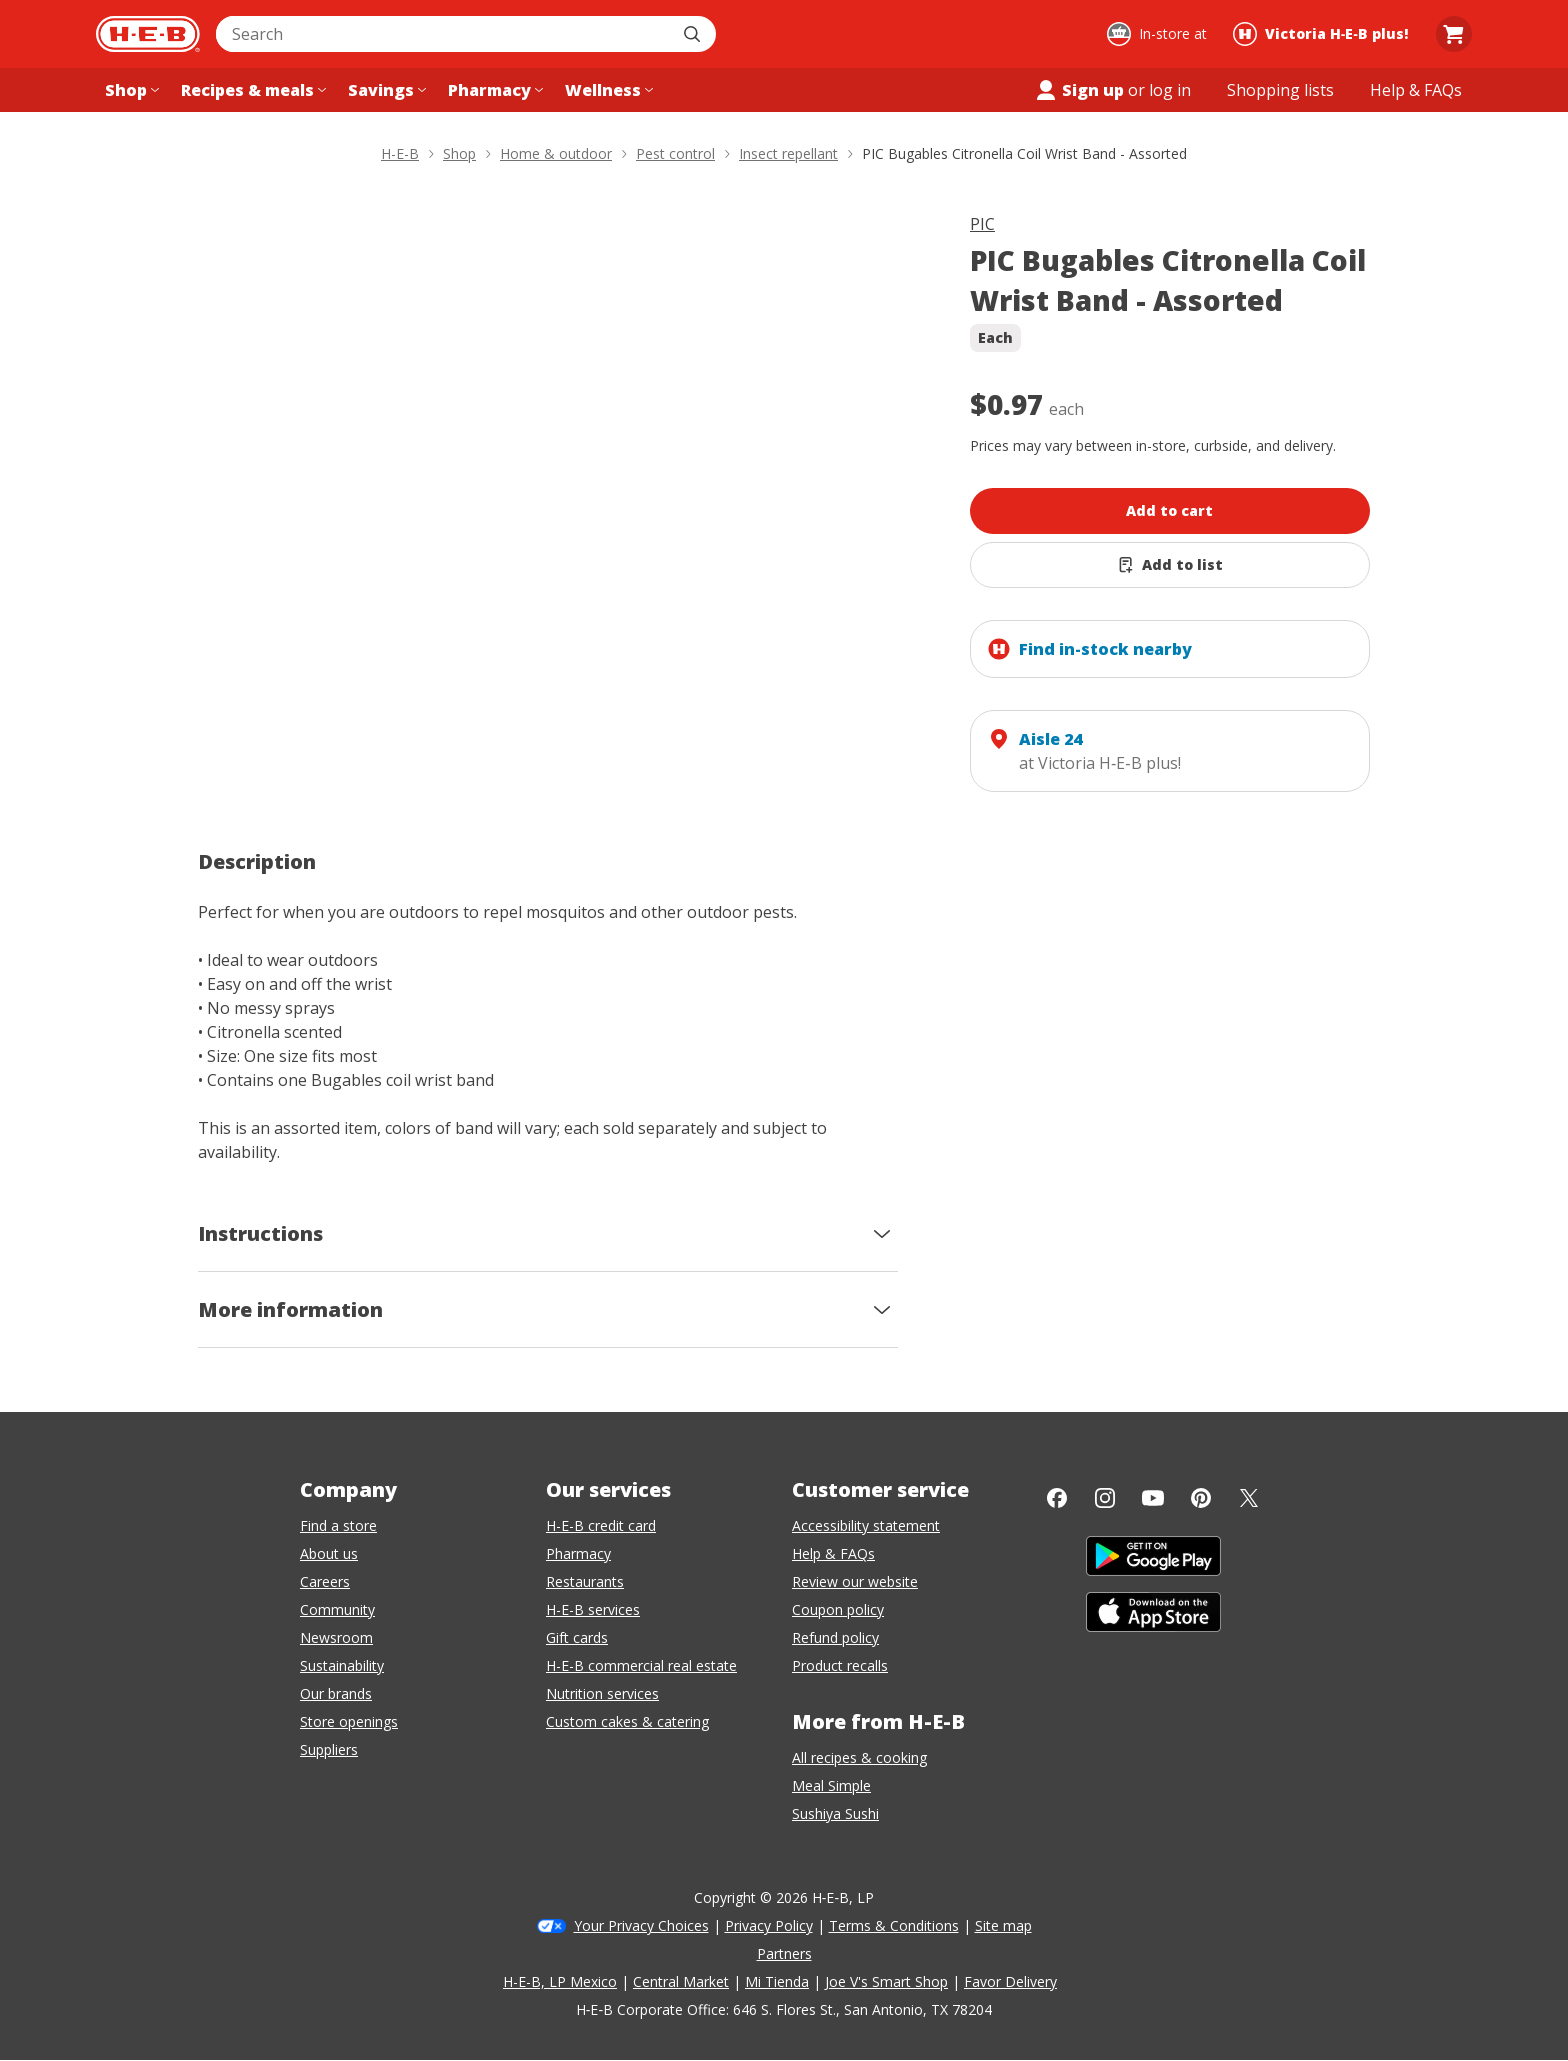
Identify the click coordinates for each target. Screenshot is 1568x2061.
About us (329, 1553)
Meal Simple (831, 1785)
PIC (982, 224)
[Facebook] (1057, 1498)
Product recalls (840, 1665)
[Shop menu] (130, 90)
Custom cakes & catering (627, 1721)
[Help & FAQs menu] (1416, 90)
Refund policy (835, 1637)
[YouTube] (1153, 1498)
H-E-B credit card (601, 1525)
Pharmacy (578, 1553)
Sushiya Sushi (835, 1813)
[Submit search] (694, 34)
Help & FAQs (833, 1553)
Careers (325, 1581)
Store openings (349, 1721)
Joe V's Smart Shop (886, 1981)
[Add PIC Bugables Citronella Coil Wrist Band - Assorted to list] (1170, 565)
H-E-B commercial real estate (641, 1665)
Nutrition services (602, 1693)
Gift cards (577, 1637)
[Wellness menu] (607, 90)
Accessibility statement (866, 1525)
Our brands (336, 1693)
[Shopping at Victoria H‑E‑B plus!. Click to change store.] (1323, 34)
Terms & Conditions (894, 1925)
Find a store (338, 1525)
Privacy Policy (769, 1925)
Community (337, 1609)
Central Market (681, 1981)
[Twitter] (1249, 1498)
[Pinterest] (1201, 1498)
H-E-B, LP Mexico (560, 1981)
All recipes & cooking (859, 1757)
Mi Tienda (777, 1981)
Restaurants (585, 1581)
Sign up (1079, 90)
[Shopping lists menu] (1280, 90)
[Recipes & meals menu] (251, 90)
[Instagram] (1105, 1498)
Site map (1003, 1925)
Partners (784, 1953)
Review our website (855, 1581)
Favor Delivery (1010, 1981)
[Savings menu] (385, 90)
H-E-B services (593, 1609)
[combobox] (444, 34)
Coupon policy (838, 1609)
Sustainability (342, 1665)
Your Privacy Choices (641, 1925)
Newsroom (336, 1637)
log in (1170, 90)
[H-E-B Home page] (148, 34)
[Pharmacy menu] (493, 90)
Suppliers (329, 1749)
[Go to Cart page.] (1454, 34)
